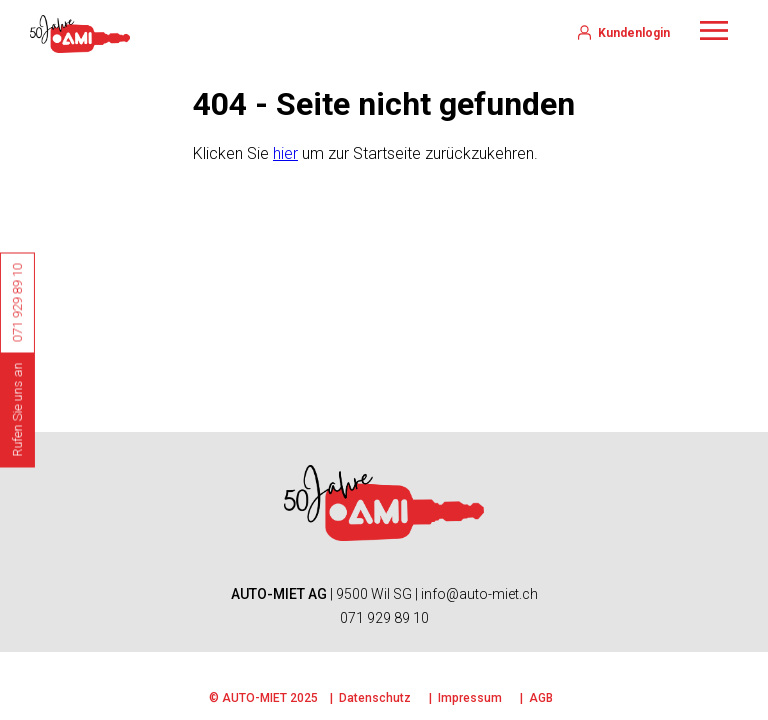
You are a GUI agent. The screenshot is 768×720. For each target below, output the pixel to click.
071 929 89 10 (384, 618)
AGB (541, 698)
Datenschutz (375, 698)
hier (285, 153)
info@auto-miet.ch (479, 594)
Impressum (470, 698)
